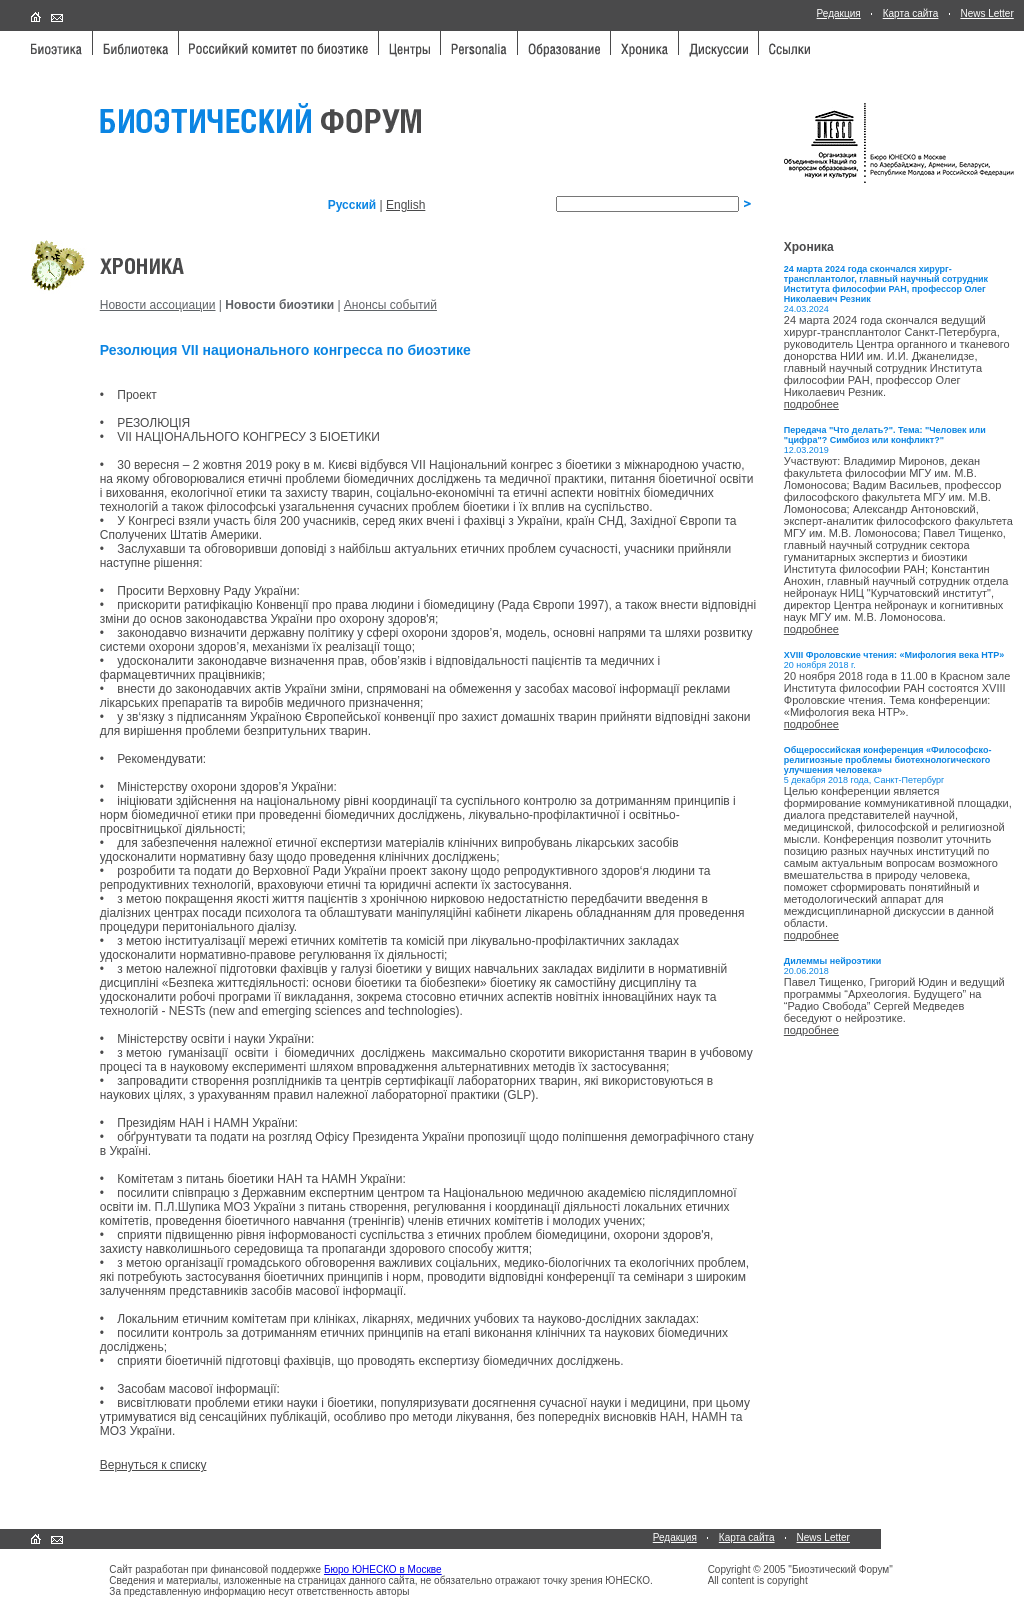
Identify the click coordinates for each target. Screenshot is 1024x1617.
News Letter (986, 13)
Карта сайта (911, 13)
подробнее (811, 404)
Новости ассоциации (158, 305)
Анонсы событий (390, 305)
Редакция (839, 13)
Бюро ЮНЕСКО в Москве (383, 1569)
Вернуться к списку (153, 1465)
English (405, 205)
